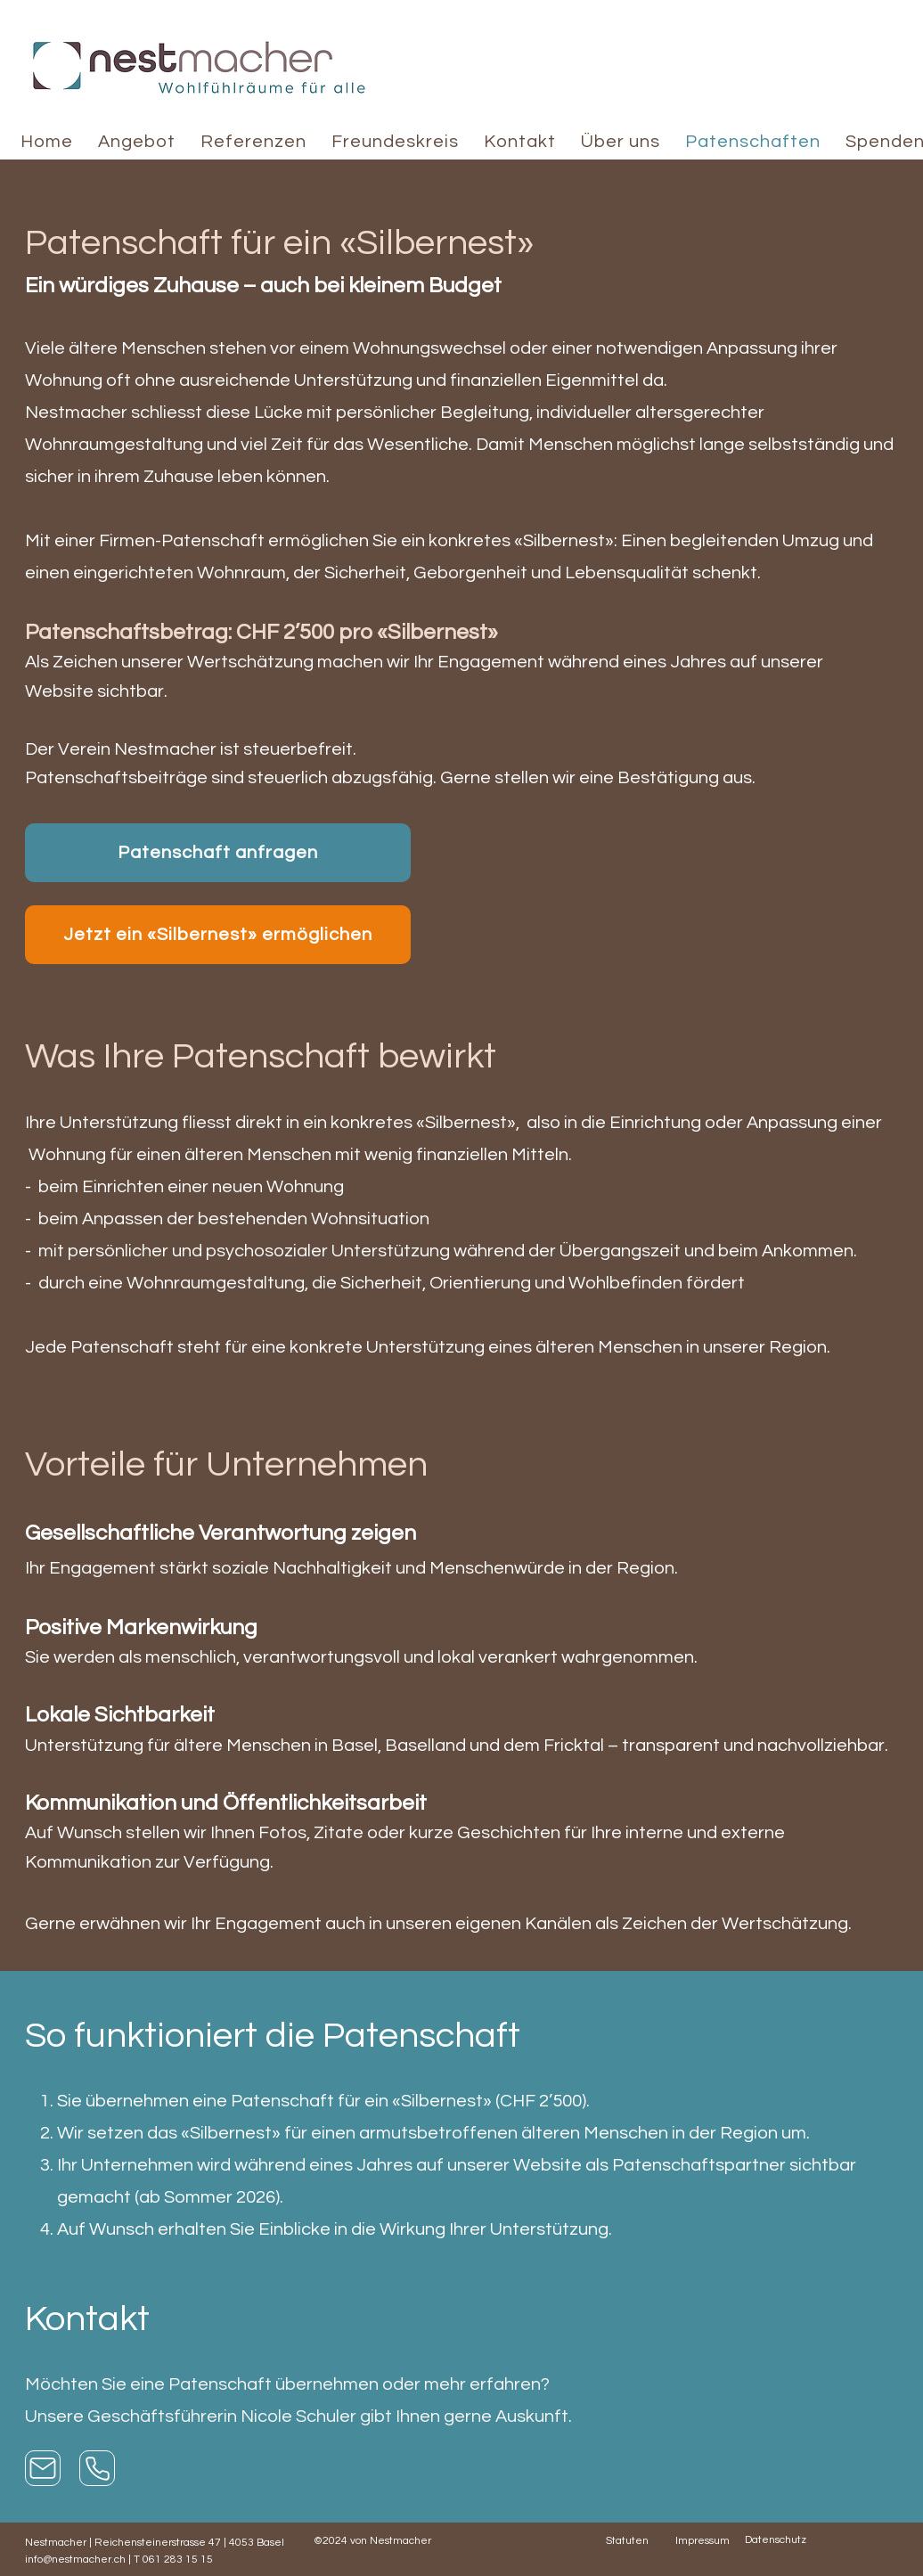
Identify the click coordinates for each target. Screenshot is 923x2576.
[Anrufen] (97, 2468)
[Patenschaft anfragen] (218, 852)
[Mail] (43, 2468)
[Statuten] (640, 2540)
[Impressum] (710, 2540)
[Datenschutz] (779, 2539)
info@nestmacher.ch (75, 2559)
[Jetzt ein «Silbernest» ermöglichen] (218, 934)
